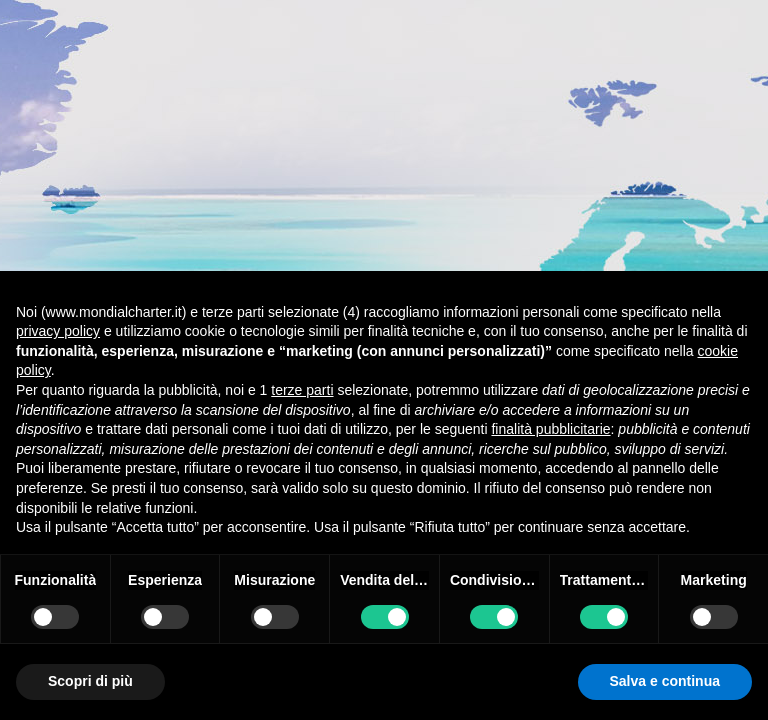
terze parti (302, 390)
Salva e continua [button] (665, 681)
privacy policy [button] (58, 331)
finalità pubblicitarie (550, 429)
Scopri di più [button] (90, 681)
